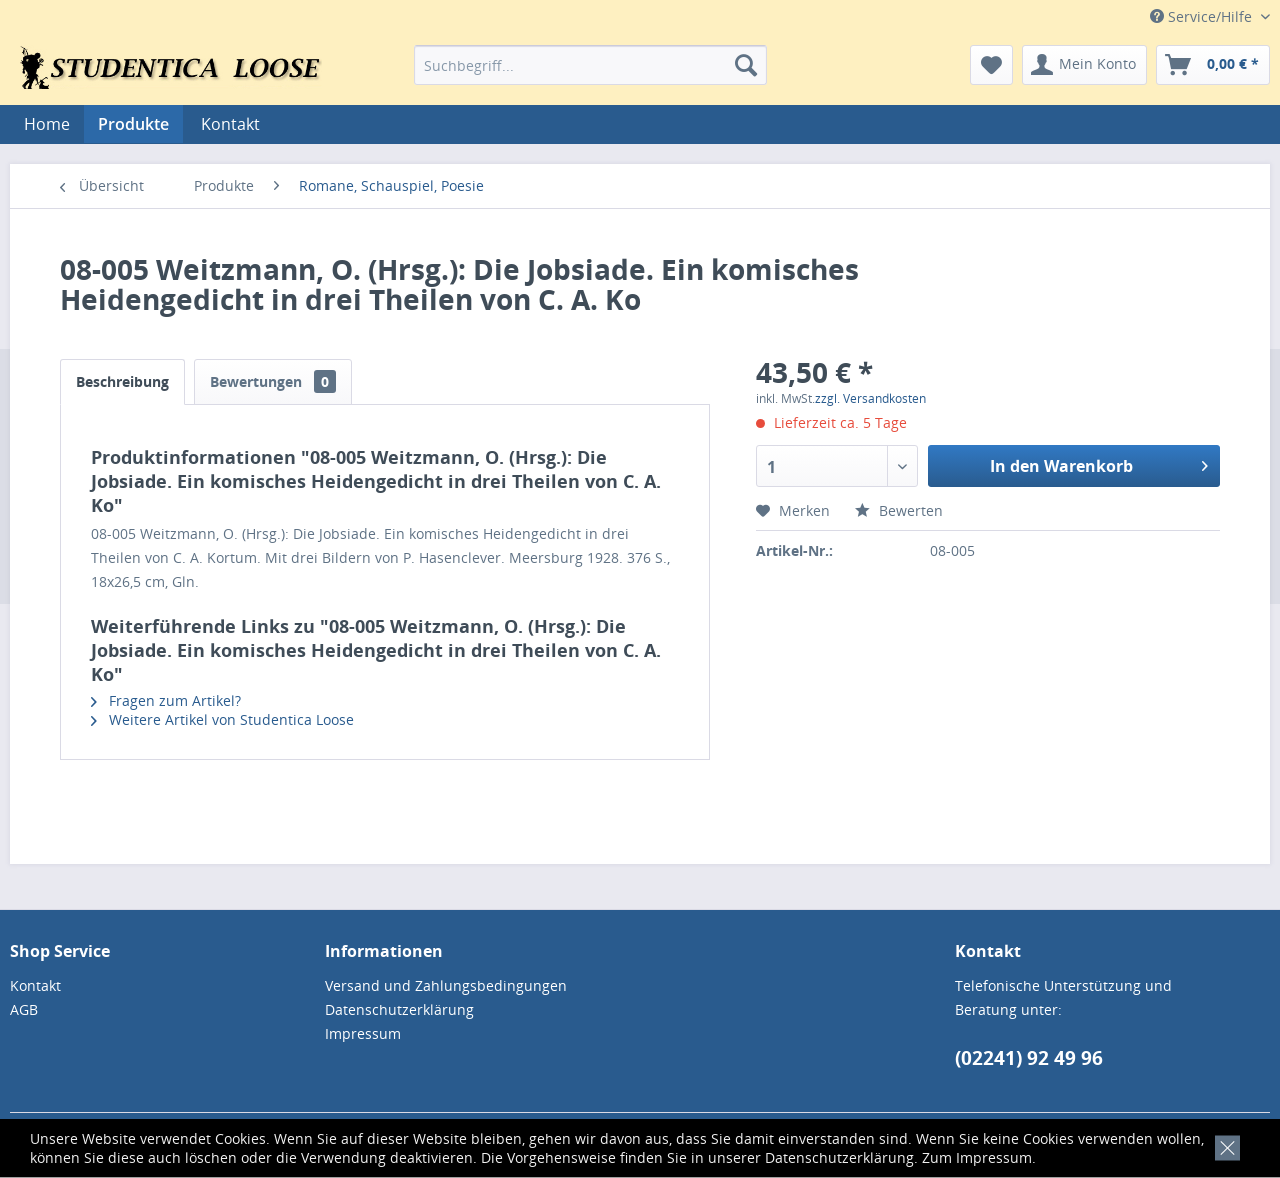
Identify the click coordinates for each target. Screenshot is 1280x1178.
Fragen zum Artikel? (166, 700)
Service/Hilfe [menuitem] (1203, 16)
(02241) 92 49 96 (1029, 1058)
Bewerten (899, 510)
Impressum (994, 1157)
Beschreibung (122, 381)
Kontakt (230, 124)
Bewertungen (273, 381)
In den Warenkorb (1099, 463)
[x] (1223, 1145)
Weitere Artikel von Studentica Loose (222, 719)
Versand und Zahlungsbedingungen (446, 985)
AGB (24, 1009)
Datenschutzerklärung (839, 1157)
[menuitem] (590, 65)
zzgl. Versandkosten (870, 398)
